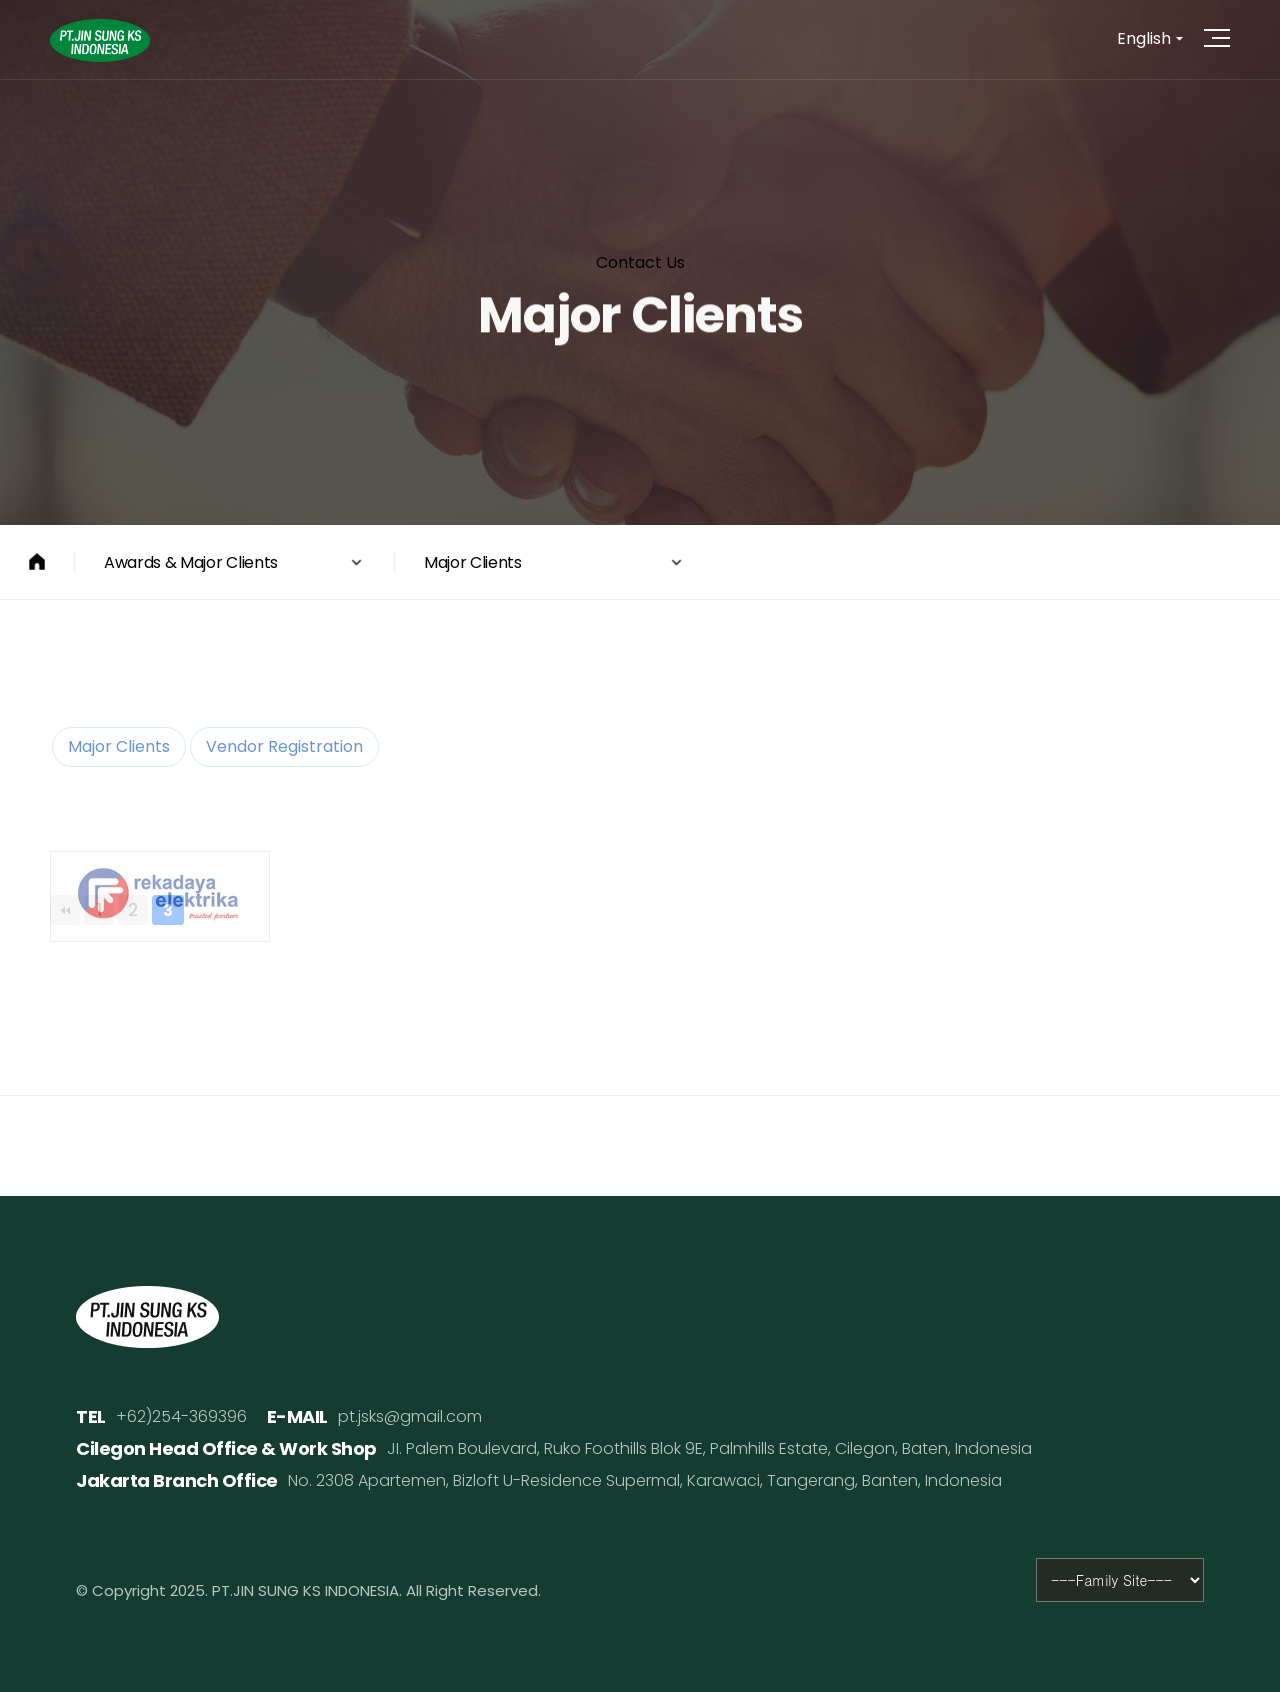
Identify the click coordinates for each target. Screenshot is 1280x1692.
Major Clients (119, 746)
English (1144, 38)
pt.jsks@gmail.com (410, 1416)
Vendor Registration (284, 746)
